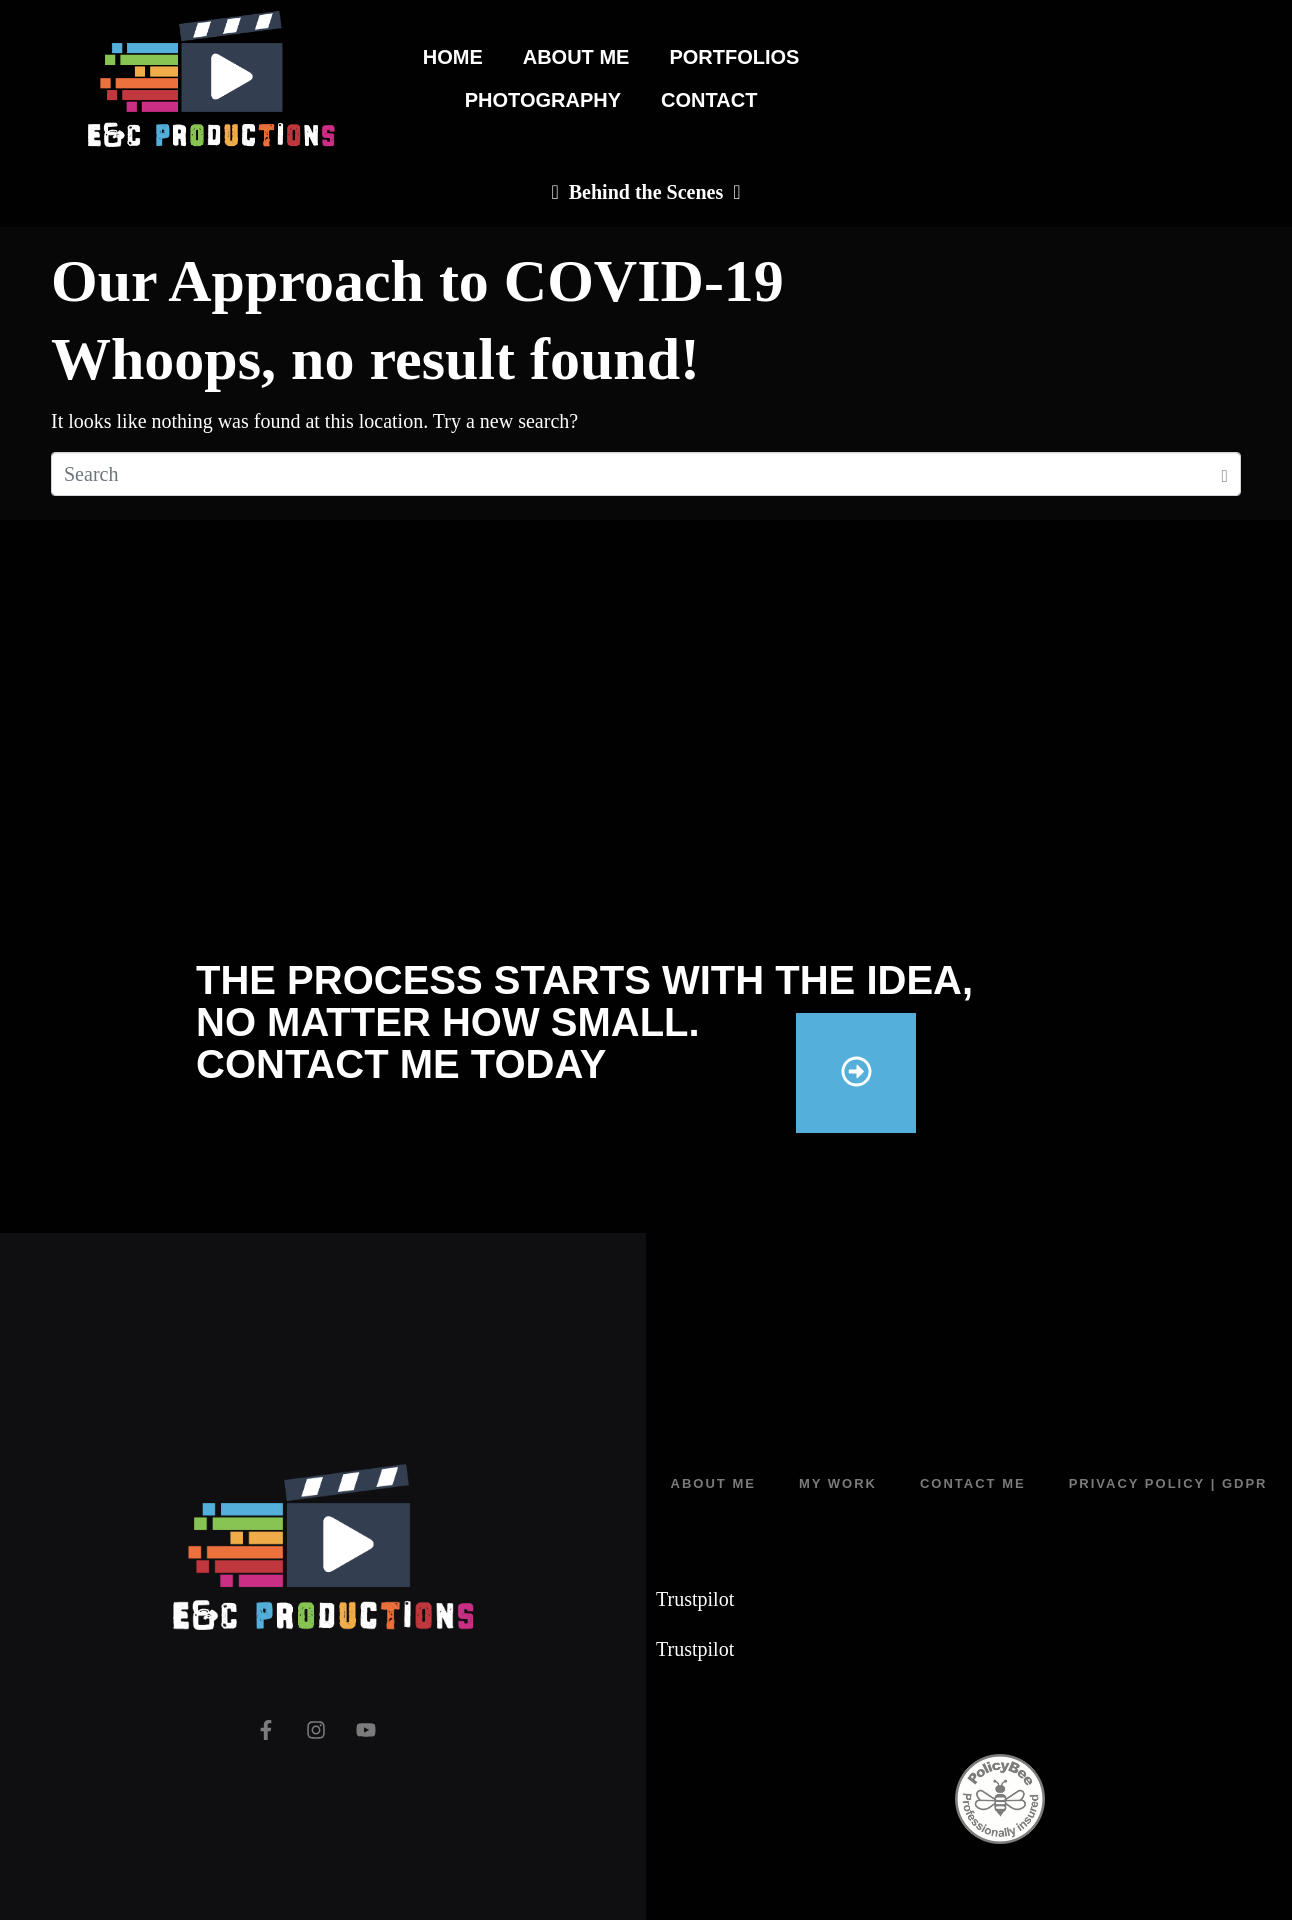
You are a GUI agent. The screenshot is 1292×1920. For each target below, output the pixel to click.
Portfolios (734, 57)
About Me (576, 57)
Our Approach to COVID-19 (417, 281)
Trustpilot (695, 1599)
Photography (543, 100)
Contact (709, 100)
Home (453, 57)
